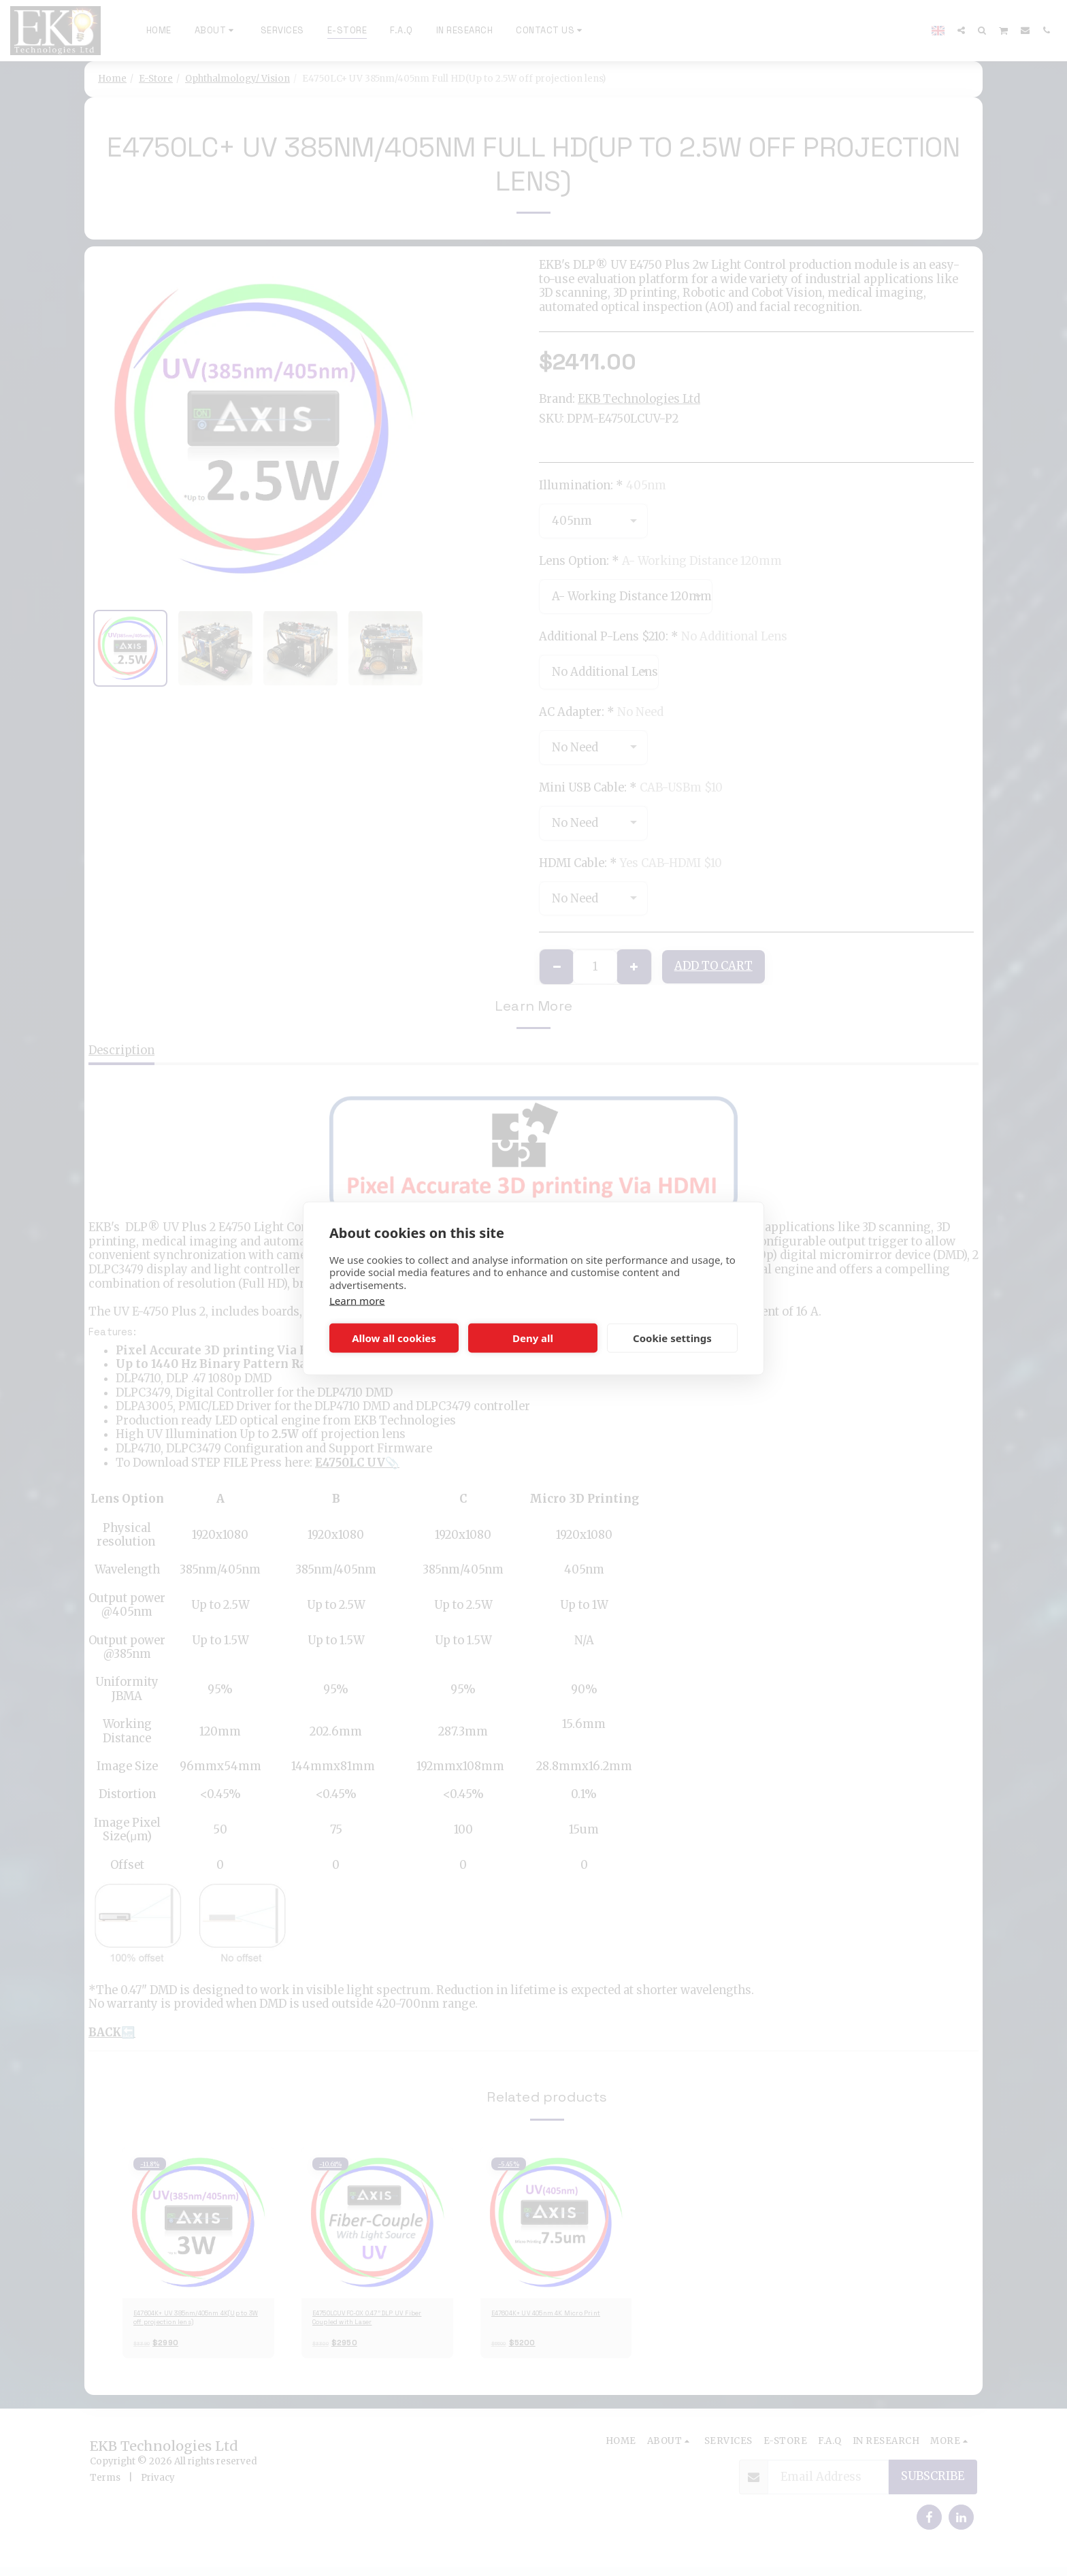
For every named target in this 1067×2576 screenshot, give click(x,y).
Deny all (532, 1338)
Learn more (357, 1300)
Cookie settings (672, 1338)
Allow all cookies (394, 1338)
